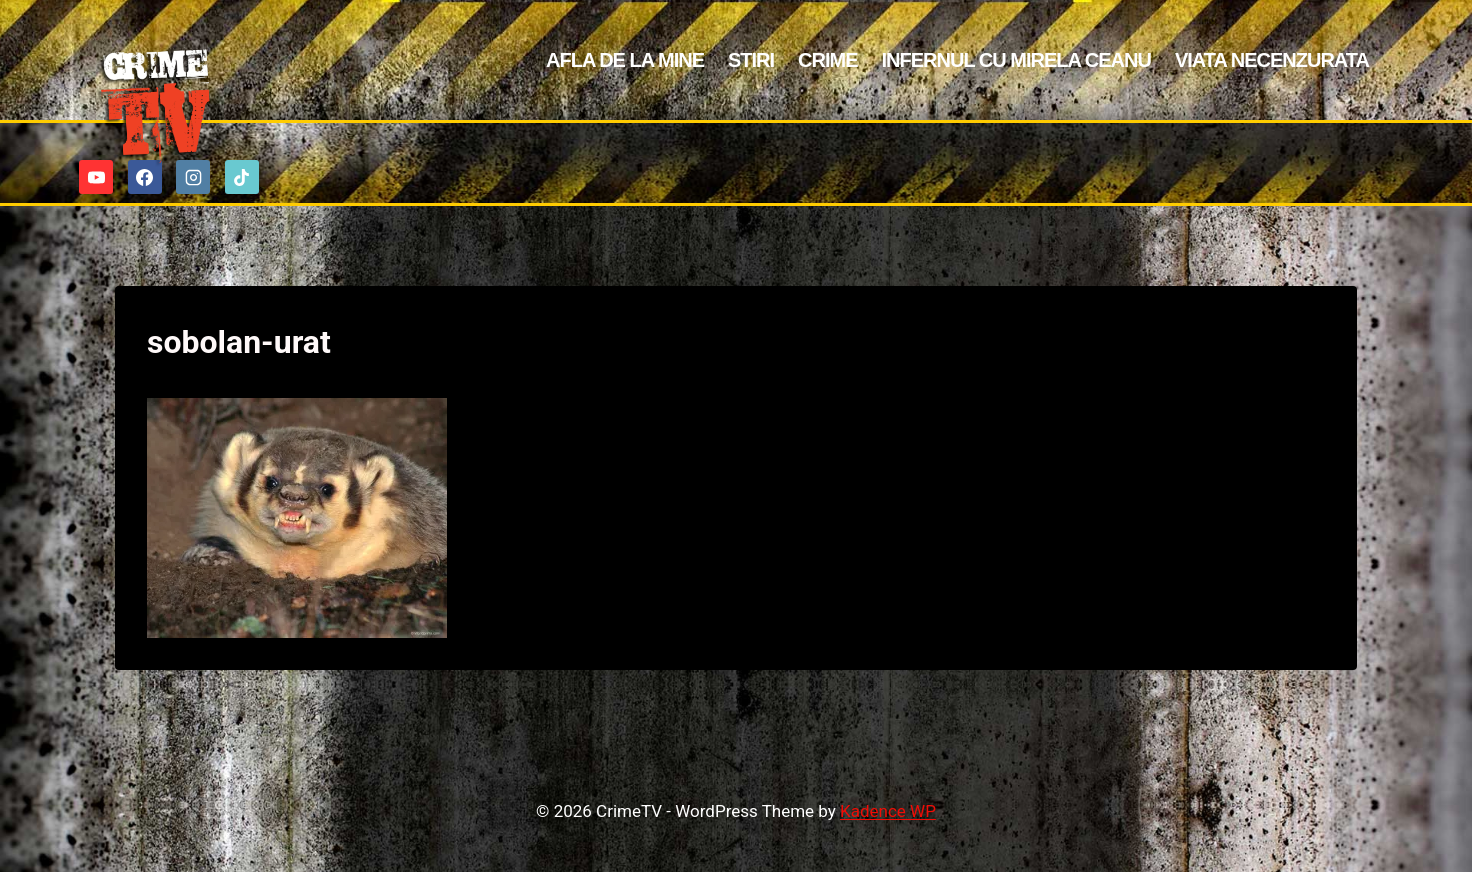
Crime (827, 60)
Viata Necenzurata (1272, 60)
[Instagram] (193, 177)
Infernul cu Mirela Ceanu (1016, 60)
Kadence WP (888, 811)
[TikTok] (242, 177)
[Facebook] (145, 177)
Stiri (751, 60)
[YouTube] (96, 177)
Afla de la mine (625, 60)
